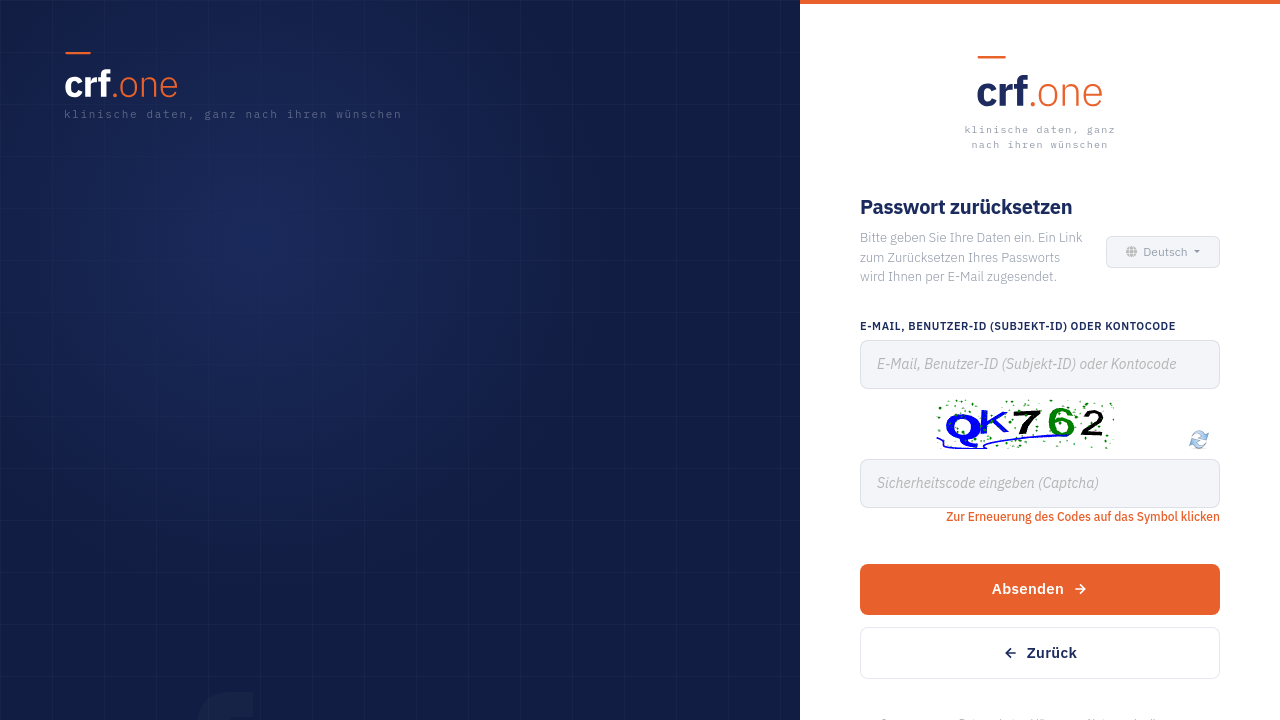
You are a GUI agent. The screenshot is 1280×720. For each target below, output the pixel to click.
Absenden (1040, 588)
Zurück (1040, 652)
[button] (1160, 252)
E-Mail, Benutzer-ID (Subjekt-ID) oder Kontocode (1018, 326)
